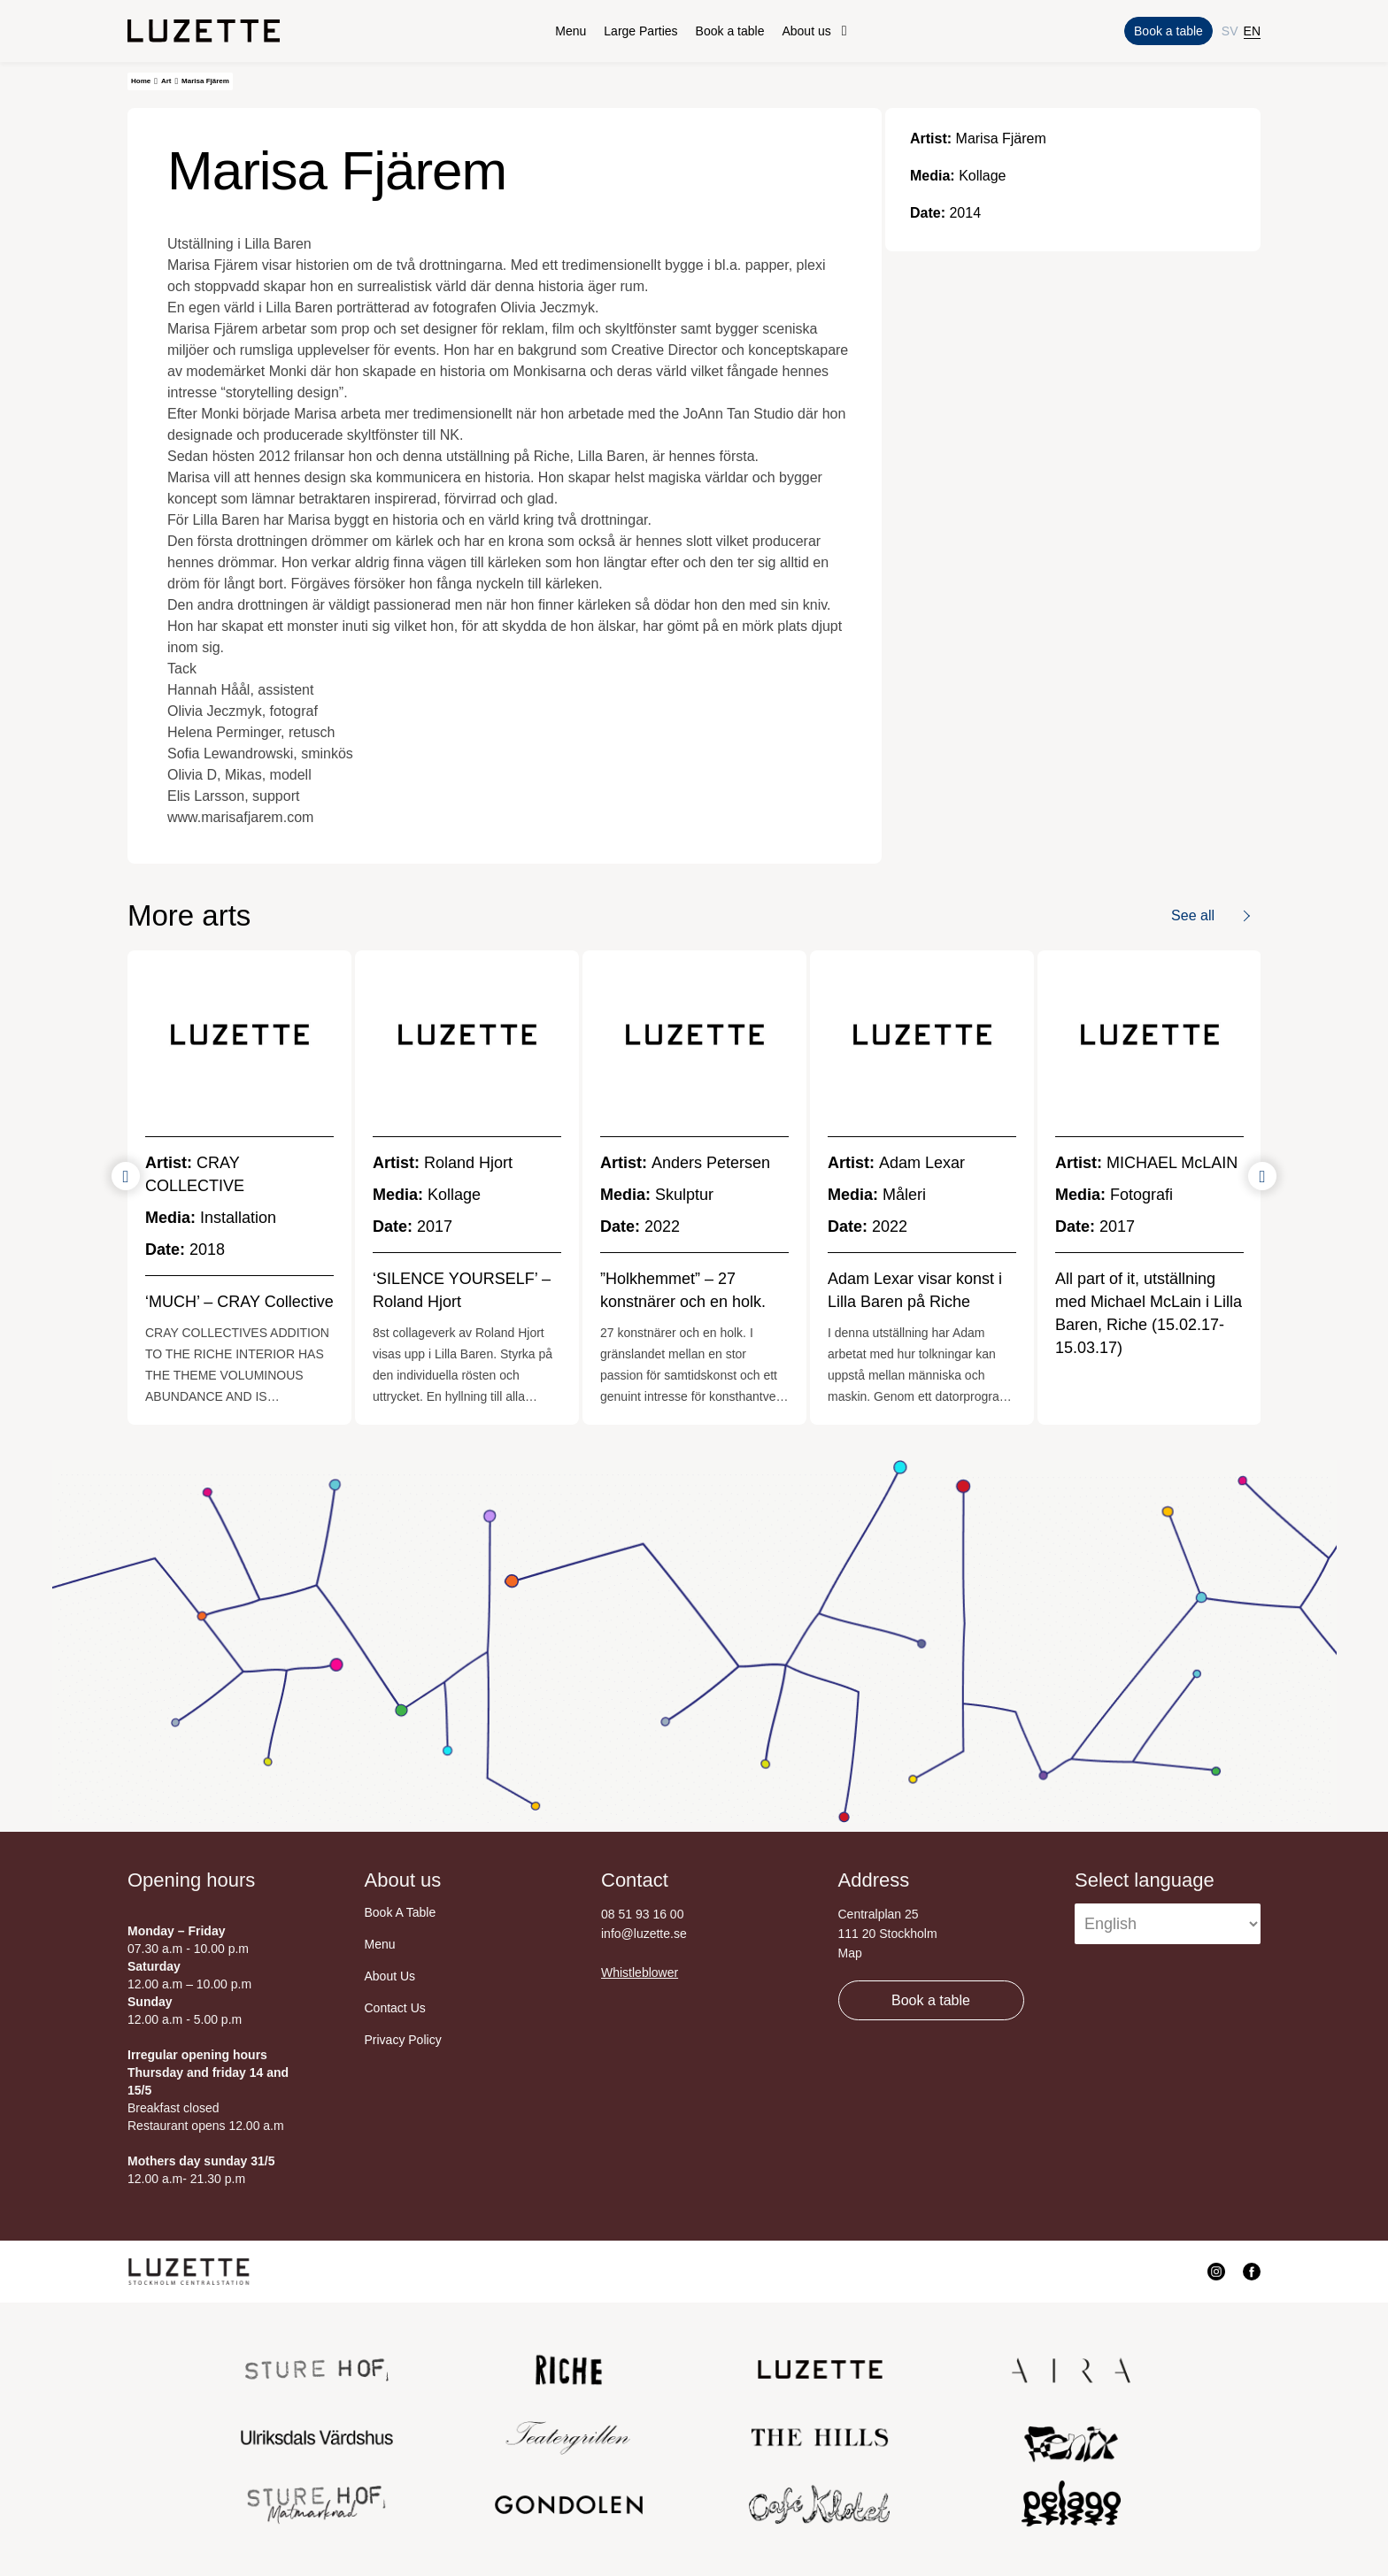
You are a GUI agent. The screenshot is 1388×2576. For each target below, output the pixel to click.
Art (166, 81)
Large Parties (640, 31)
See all (1192, 915)
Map (850, 1953)
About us (806, 31)
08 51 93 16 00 (642, 1914)
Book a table (730, 31)
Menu (570, 31)
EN (1252, 31)
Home (140, 81)
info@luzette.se (644, 1933)
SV (1230, 31)
